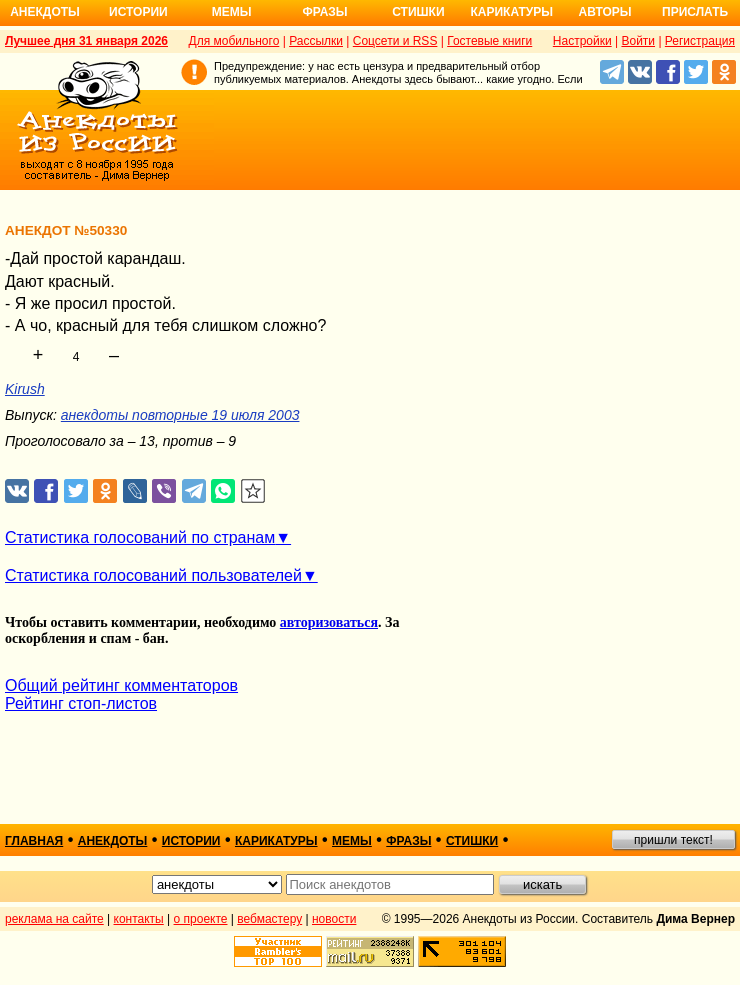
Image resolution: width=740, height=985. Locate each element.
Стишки (418, 12)
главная (34, 841)
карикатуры (276, 841)
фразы (408, 841)
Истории (138, 12)
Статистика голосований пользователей (153, 575)
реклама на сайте (54, 919)
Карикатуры (511, 12)
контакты (139, 919)
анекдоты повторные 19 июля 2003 (180, 415)
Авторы (605, 12)
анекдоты (113, 841)
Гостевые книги (489, 41)
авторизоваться (329, 622)
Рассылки (316, 41)
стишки (472, 841)
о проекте (201, 919)
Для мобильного (234, 41)
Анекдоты (45, 12)
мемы (352, 841)
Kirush (25, 389)
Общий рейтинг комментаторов (121, 685)
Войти (638, 41)
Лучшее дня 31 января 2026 (86, 41)
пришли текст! (673, 840)
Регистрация (700, 41)
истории (191, 841)
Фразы (324, 12)
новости (334, 919)
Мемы (232, 12)
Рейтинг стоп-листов (81, 703)
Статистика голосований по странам (140, 537)
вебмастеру (269, 919)
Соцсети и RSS (395, 41)
